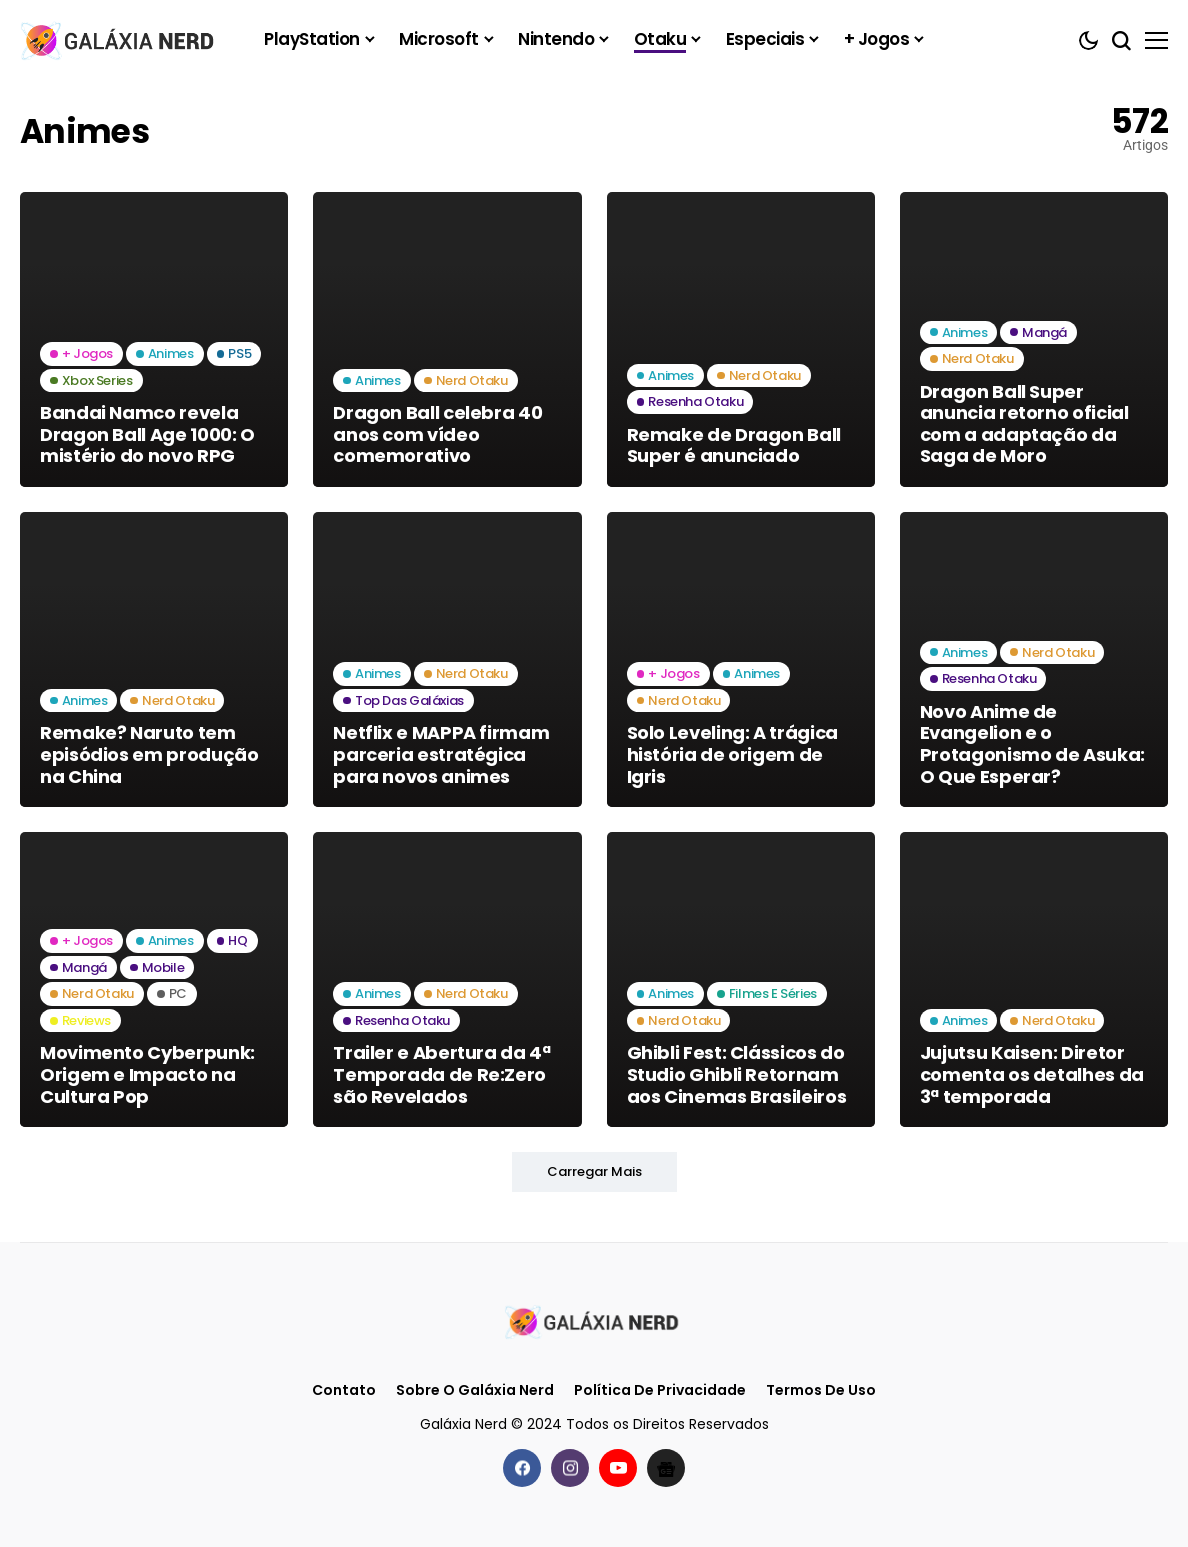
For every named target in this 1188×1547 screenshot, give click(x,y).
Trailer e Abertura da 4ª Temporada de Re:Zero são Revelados (441, 1074)
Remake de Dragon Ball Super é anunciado (734, 445)
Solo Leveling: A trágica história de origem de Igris (732, 754)
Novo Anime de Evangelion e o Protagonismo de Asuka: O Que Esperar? (1032, 744)
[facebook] (522, 1468)
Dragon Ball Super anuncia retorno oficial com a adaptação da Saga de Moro (1024, 424)
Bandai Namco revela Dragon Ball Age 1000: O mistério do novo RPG (147, 434)
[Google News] (666, 1468)
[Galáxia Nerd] (120, 39)
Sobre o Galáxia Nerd (475, 1390)
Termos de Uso (821, 1390)
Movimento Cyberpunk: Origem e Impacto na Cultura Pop (147, 1074)
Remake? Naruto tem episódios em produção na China (149, 754)
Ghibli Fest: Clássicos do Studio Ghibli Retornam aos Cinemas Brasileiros (737, 1074)
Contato (344, 1390)
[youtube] (618, 1468)
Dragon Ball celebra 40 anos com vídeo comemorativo (437, 434)
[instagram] (570, 1468)
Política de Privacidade (660, 1390)
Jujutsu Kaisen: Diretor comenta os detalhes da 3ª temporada (1032, 1074)
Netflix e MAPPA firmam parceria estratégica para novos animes (441, 754)
